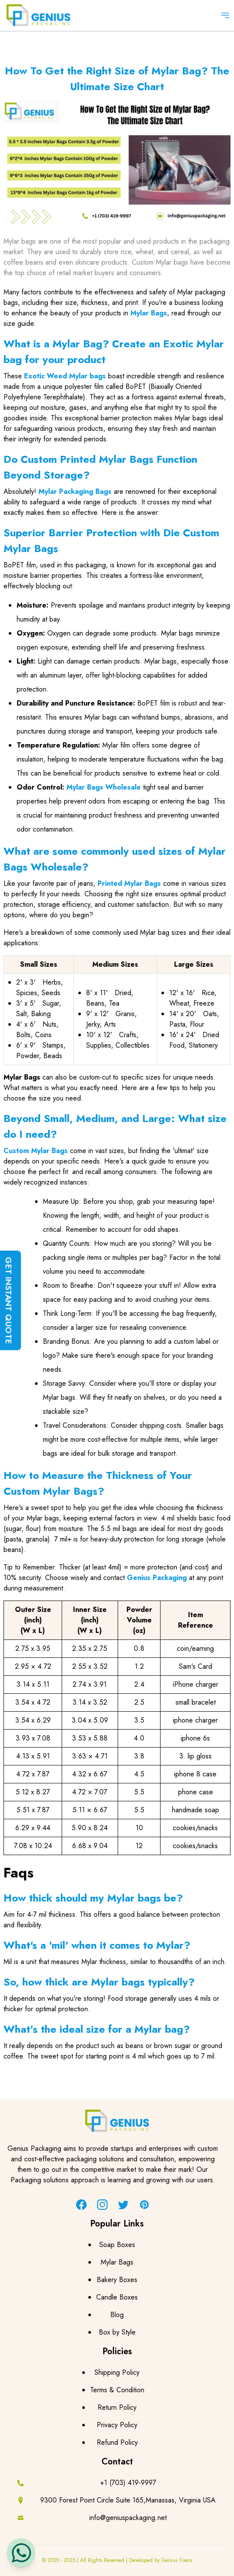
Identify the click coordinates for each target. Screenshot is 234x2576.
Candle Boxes (117, 2297)
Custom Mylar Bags (35, 1151)
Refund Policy (117, 2442)
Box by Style (117, 2332)
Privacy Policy (117, 2425)
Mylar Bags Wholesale (103, 787)
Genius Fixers (176, 2560)
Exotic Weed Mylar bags (65, 376)
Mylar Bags (148, 313)
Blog (117, 2315)
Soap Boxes (117, 2245)
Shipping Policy (117, 2372)
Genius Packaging (157, 1578)
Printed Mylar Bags (129, 883)
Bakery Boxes (117, 2280)
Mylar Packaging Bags (75, 491)
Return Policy (117, 2407)
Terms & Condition (117, 2390)
